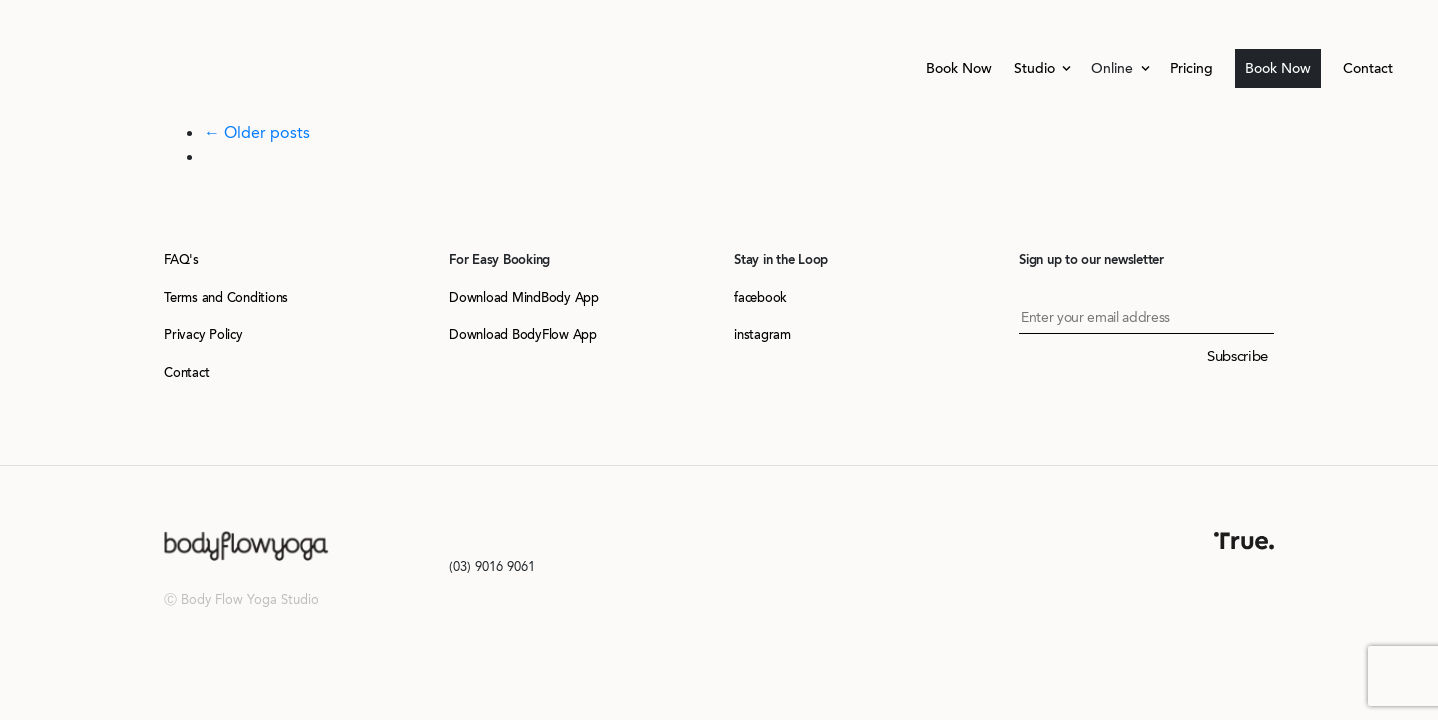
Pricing (1191, 68)
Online (1114, 68)
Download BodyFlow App (523, 334)
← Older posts (257, 132)
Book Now (959, 68)
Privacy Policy (203, 334)
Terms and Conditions (226, 297)
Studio (1036, 68)
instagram (762, 334)
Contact (1368, 68)
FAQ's (181, 259)
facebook (760, 297)
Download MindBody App (524, 297)
